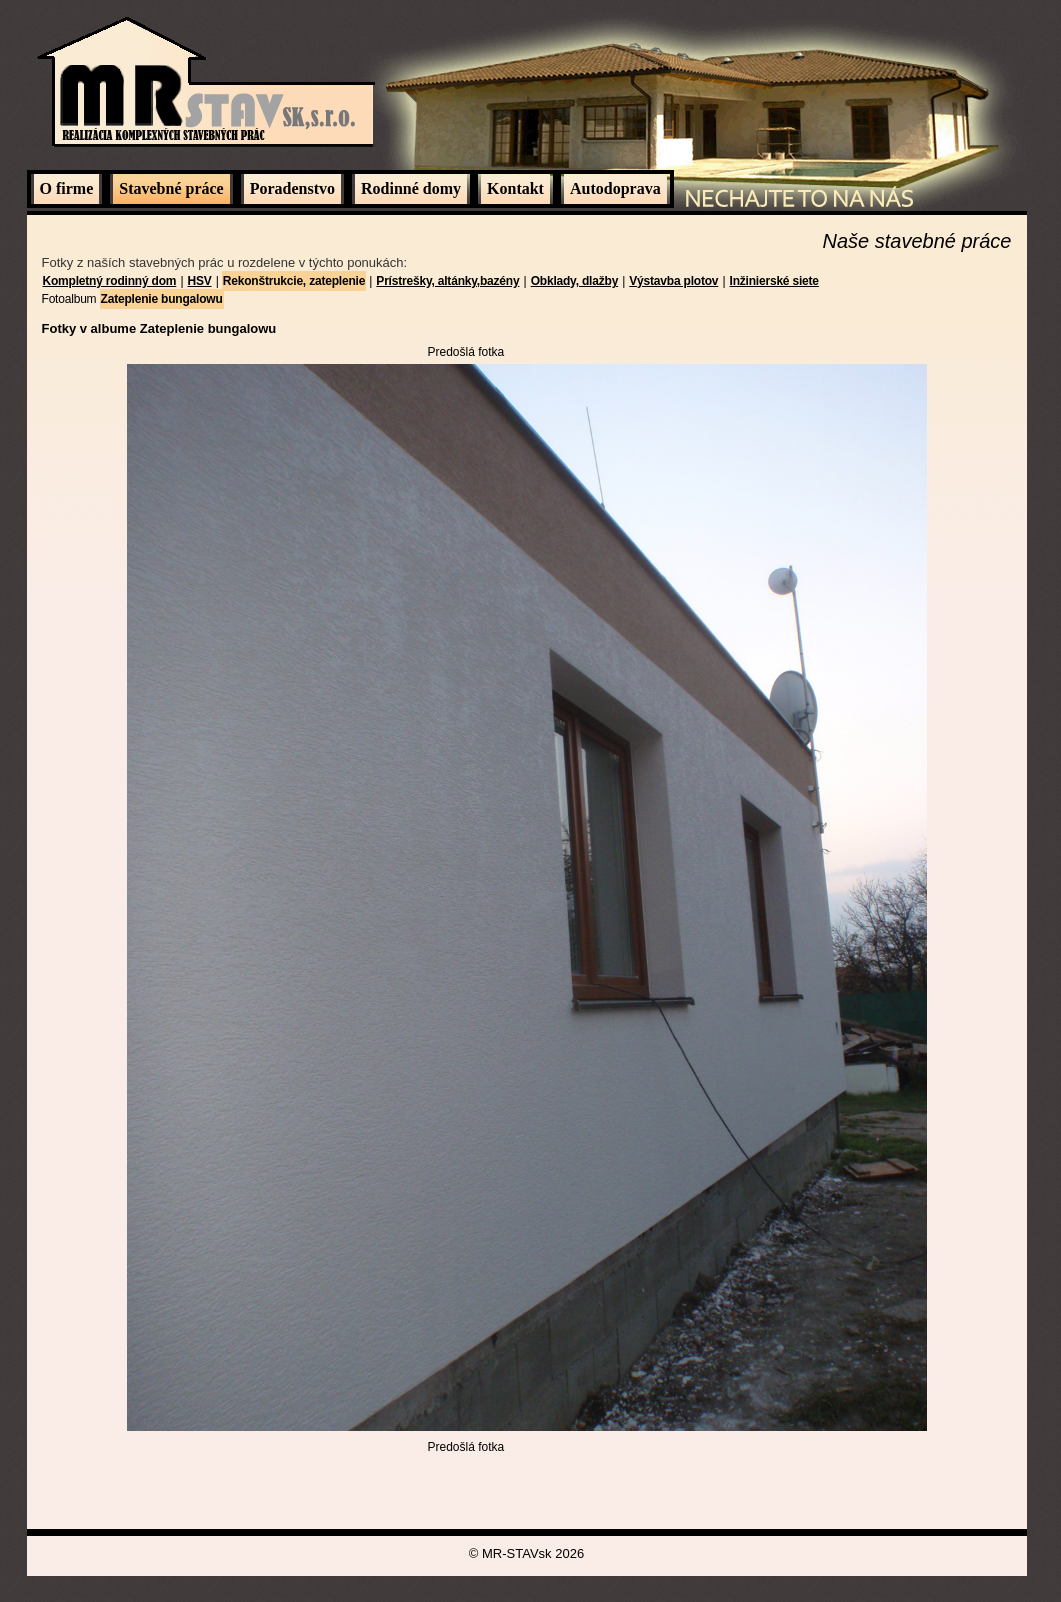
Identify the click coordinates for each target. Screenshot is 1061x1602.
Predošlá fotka (466, 352)
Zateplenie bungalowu (162, 299)
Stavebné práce (171, 188)
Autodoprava (615, 188)
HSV (200, 281)
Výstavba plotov (673, 281)
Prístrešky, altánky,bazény (447, 281)
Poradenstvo (292, 188)
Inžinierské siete (774, 281)
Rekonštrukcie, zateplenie (294, 281)
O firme (67, 188)
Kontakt (515, 188)
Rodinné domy (411, 188)
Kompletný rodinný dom (110, 281)
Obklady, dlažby (574, 281)
